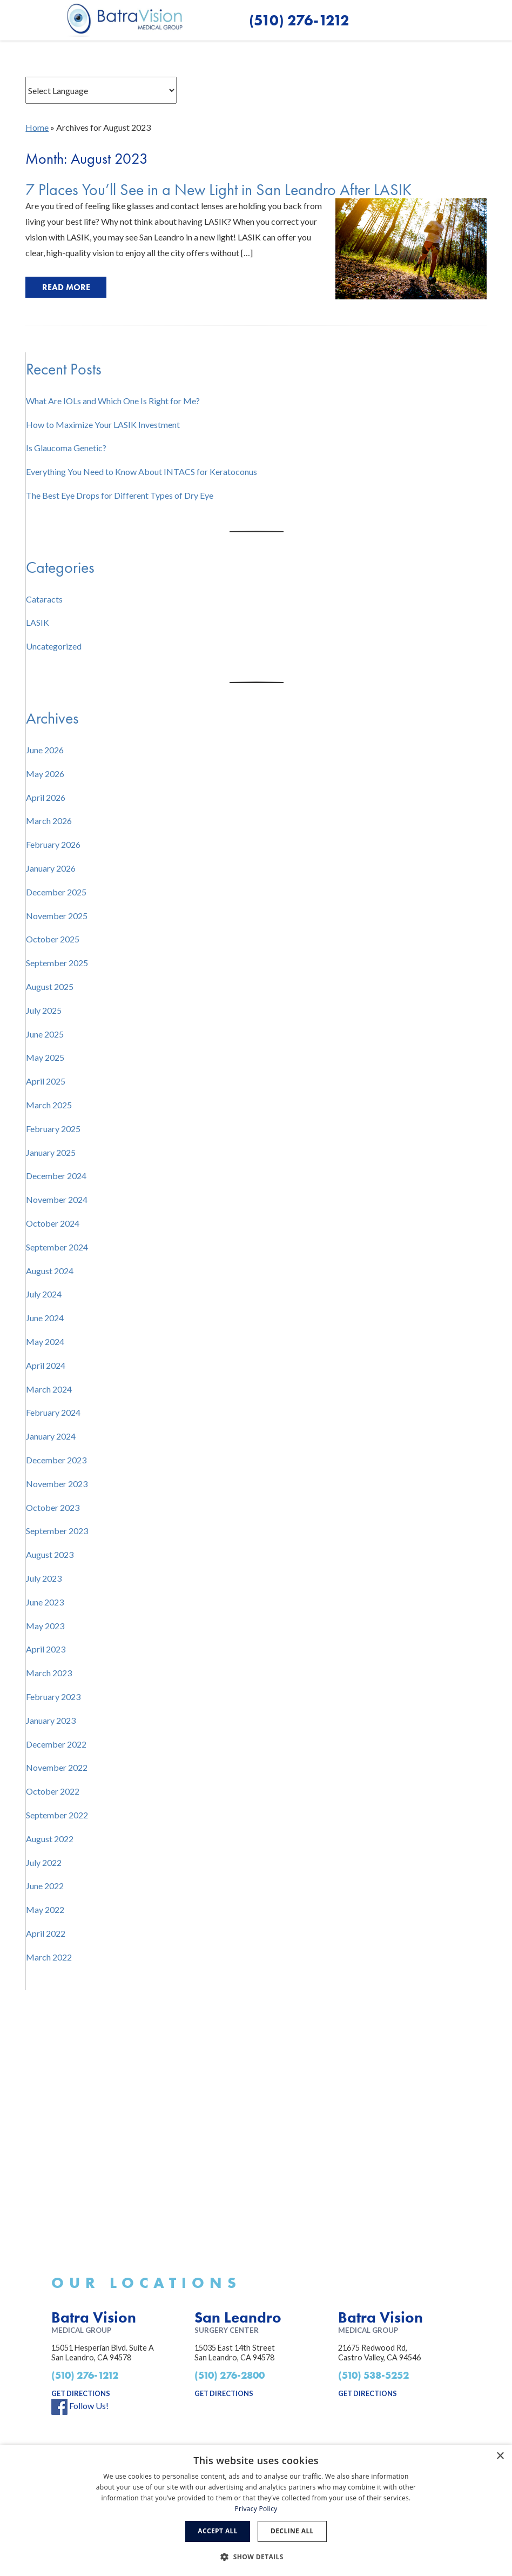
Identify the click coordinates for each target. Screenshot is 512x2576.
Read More (66, 287)
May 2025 (45, 1057)
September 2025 (57, 963)
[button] (431, 20)
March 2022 (49, 1957)
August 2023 (49, 1554)
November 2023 (56, 1483)
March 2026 (49, 820)
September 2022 (57, 1815)
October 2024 (52, 1223)
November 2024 (56, 1199)
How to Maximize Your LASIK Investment (103, 424)
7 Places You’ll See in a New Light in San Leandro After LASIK (218, 189)
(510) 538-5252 (373, 2375)
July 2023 (44, 1578)
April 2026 (45, 797)
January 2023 (51, 1720)
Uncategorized (54, 646)
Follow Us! (80, 2405)
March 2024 (49, 1389)
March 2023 (49, 1673)
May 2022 (45, 1909)
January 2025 (51, 1152)
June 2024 (45, 1318)
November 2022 (56, 1767)
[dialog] (256, 2510)
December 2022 (56, 1744)
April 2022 (45, 1933)
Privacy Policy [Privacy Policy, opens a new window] (255, 2508)
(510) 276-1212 (84, 2375)
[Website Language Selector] (101, 90)
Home (37, 127)
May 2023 (45, 1626)
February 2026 (53, 844)
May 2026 (45, 773)
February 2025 (53, 1128)
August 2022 (49, 1839)
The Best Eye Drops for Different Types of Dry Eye (119, 495)
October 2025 (52, 939)
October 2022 (52, 1791)
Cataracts (44, 599)
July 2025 (44, 1010)
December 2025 (56, 892)
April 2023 (45, 1649)
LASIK (37, 622)
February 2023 (53, 1696)
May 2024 (45, 1341)
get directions (80, 2393)
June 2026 (45, 750)
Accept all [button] (218, 2530)
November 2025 (56, 916)
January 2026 (51, 868)
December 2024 (56, 1175)
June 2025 (45, 1034)
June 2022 (45, 1886)
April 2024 (45, 1365)
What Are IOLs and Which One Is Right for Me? (113, 401)
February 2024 (53, 1412)
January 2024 (51, 1436)
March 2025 (49, 1105)
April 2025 (45, 1081)
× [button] (500, 2456)
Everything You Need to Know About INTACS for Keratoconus (141, 471)
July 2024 (44, 1294)
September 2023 (57, 1530)
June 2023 (45, 1602)
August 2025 (49, 986)
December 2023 (56, 1460)
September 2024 (57, 1247)
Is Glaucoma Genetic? (66, 448)
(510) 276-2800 (229, 2375)
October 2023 (52, 1507)
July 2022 (44, 1862)
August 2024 (49, 1271)
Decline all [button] (292, 2530)
